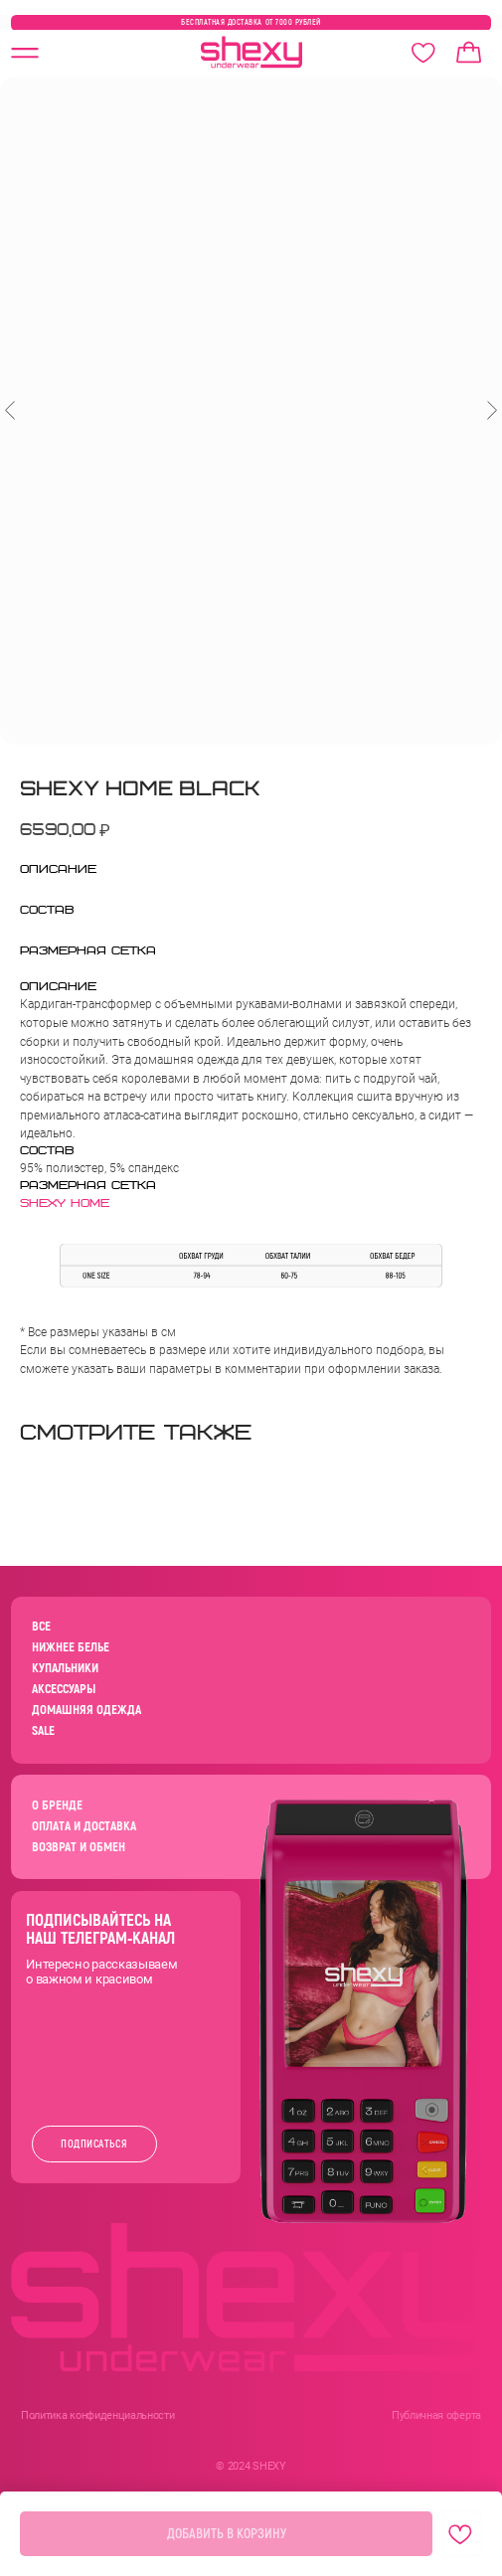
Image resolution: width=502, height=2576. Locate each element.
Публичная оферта (436, 2415)
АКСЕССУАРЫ (63, 1689)
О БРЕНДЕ (57, 1805)
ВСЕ (41, 1626)
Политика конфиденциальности (97, 2415)
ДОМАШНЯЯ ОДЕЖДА (86, 1710)
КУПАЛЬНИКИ (65, 1668)
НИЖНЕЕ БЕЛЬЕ (70, 1647)
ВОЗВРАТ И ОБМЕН (78, 1847)
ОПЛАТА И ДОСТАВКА (84, 1826)
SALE (43, 1731)
